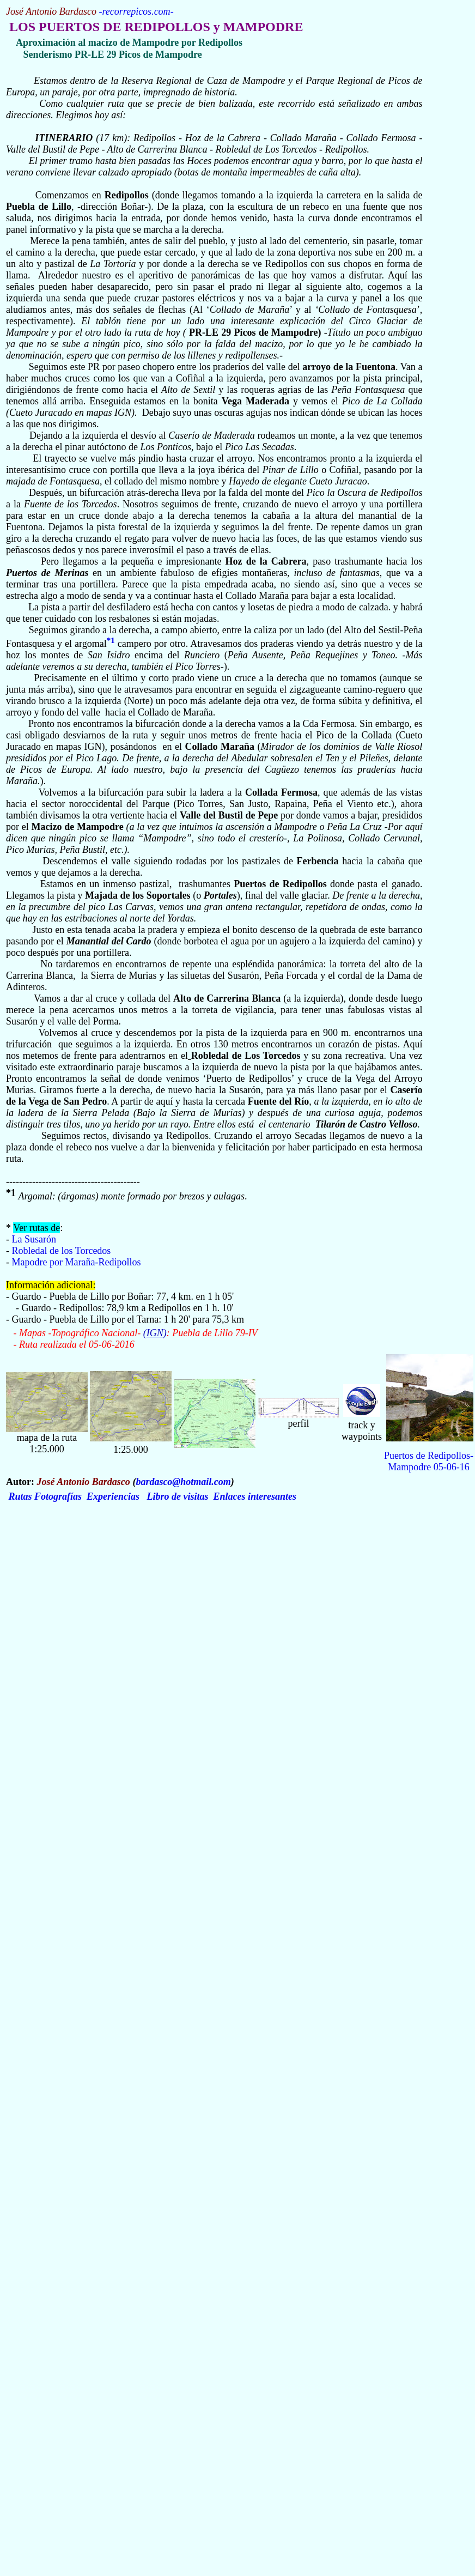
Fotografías (58, 1496)
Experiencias (113, 1496)
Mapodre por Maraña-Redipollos (76, 1262)
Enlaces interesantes (255, 1496)
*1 (111, 640)
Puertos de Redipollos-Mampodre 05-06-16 (428, 1461)
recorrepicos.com (136, 11)
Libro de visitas (178, 1496)
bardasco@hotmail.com (183, 1481)
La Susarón (34, 1239)
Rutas (20, 1496)
